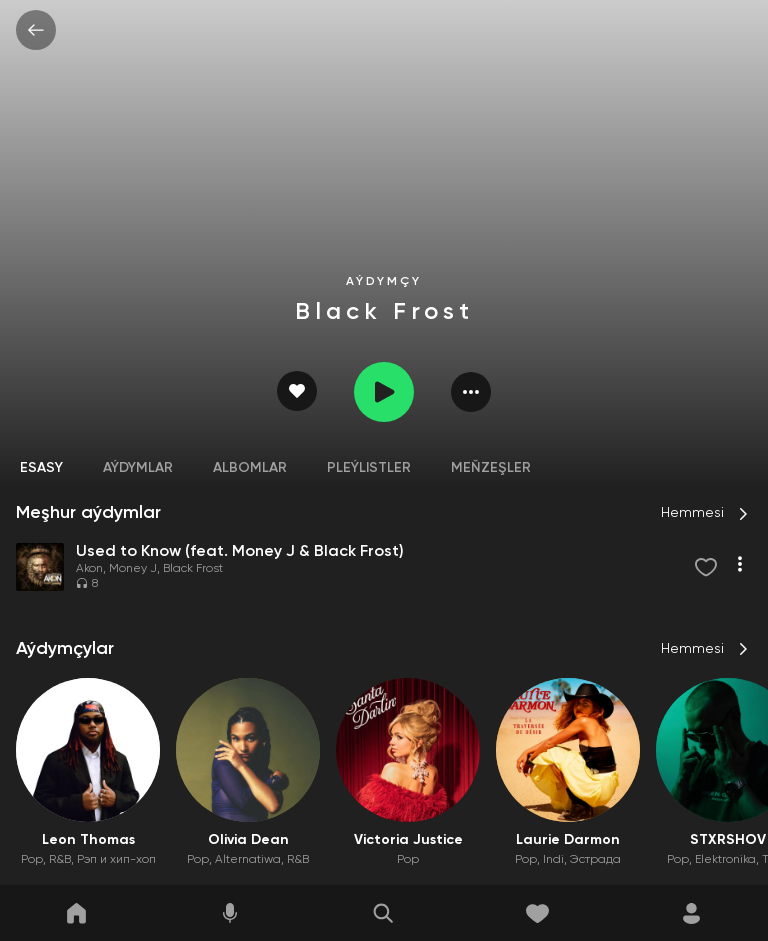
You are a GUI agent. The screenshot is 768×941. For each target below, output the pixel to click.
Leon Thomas (88, 840)
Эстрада (595, 860)
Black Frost (193, 569)
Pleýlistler (369, 468)
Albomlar (250, 468)
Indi (553, 860)
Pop (32, 860)
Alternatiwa (248, 860)
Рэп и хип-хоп (116, 860)
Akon (89, 569)
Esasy (41, 468)
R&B (60, 860)
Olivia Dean (248, 840)
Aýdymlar (138, 468)
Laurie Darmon (568, 840)
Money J (133, 569)
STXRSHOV (728, 840)
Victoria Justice (408, 840)
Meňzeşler (491, 468)
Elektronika (725, 860)
